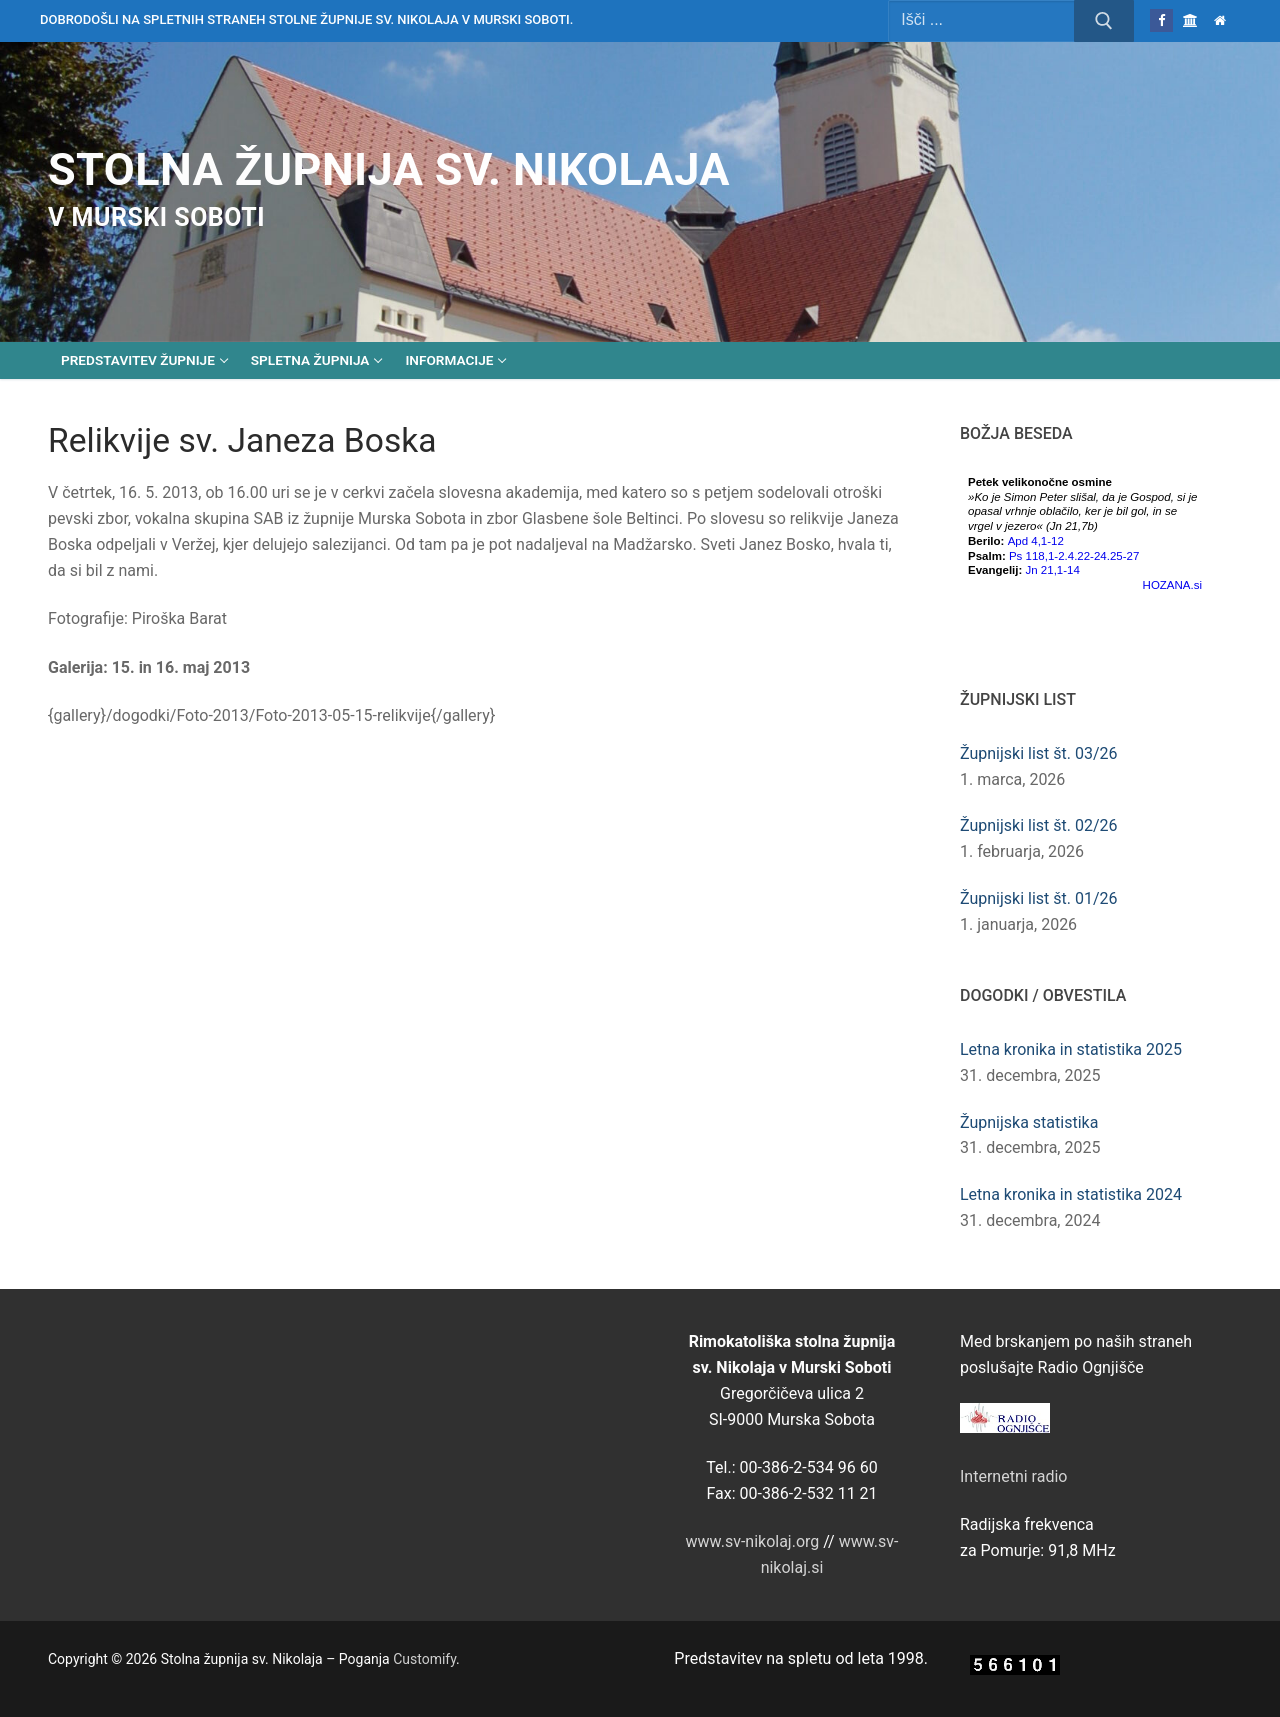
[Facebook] (1161, 20)
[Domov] (1220, 20)
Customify (424, 1659)
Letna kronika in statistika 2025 (1071, 1049)
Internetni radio (1013, 1476)
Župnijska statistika (1029, 1122)
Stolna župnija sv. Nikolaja (389, 169)
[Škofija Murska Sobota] (1190, 20)
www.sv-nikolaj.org (753, 1541)
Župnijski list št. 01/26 (1039, 898)
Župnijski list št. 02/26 (1039, 825)
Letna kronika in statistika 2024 (1071, 1194)
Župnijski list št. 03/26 (1039, 753)
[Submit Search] (1104, 21)
